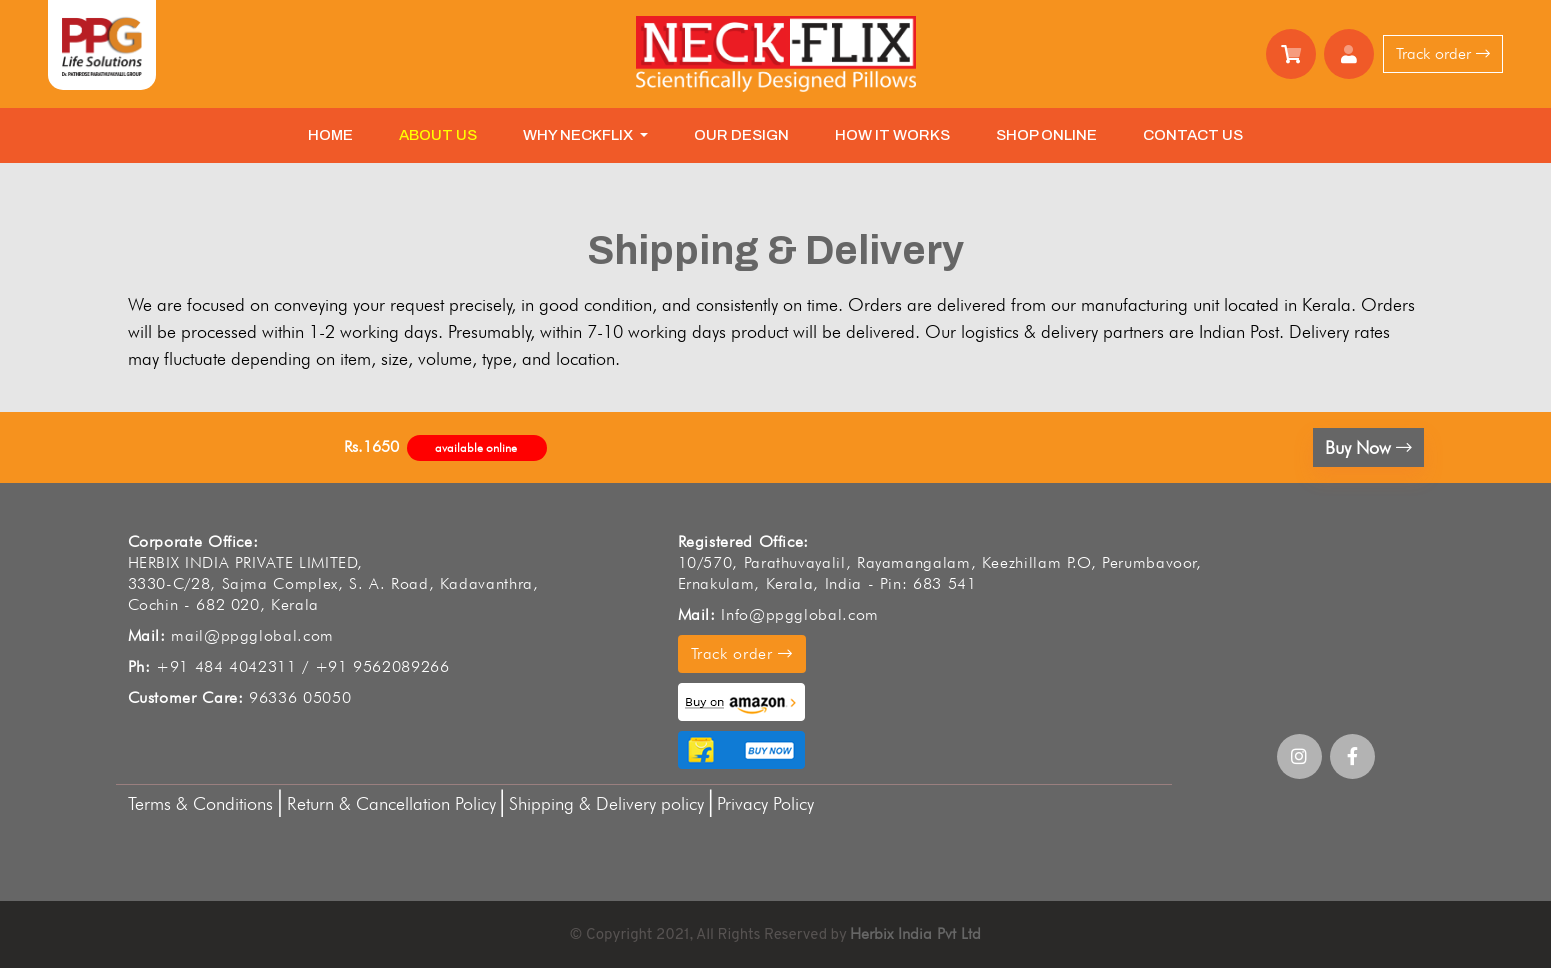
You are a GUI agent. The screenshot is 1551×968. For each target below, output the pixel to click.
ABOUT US (438, 135)
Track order (1443, 53)
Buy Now (1368, 447)
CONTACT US (1193, 135)
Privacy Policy (765, 803)
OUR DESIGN (741, 135)
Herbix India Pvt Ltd (915, 933)
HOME (330, 135)
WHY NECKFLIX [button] (579, 135)
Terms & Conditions (203, 803)
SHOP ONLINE (1046, 135)
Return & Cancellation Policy (391, 803)
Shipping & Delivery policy (606, 803)
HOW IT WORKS (892, 135)
